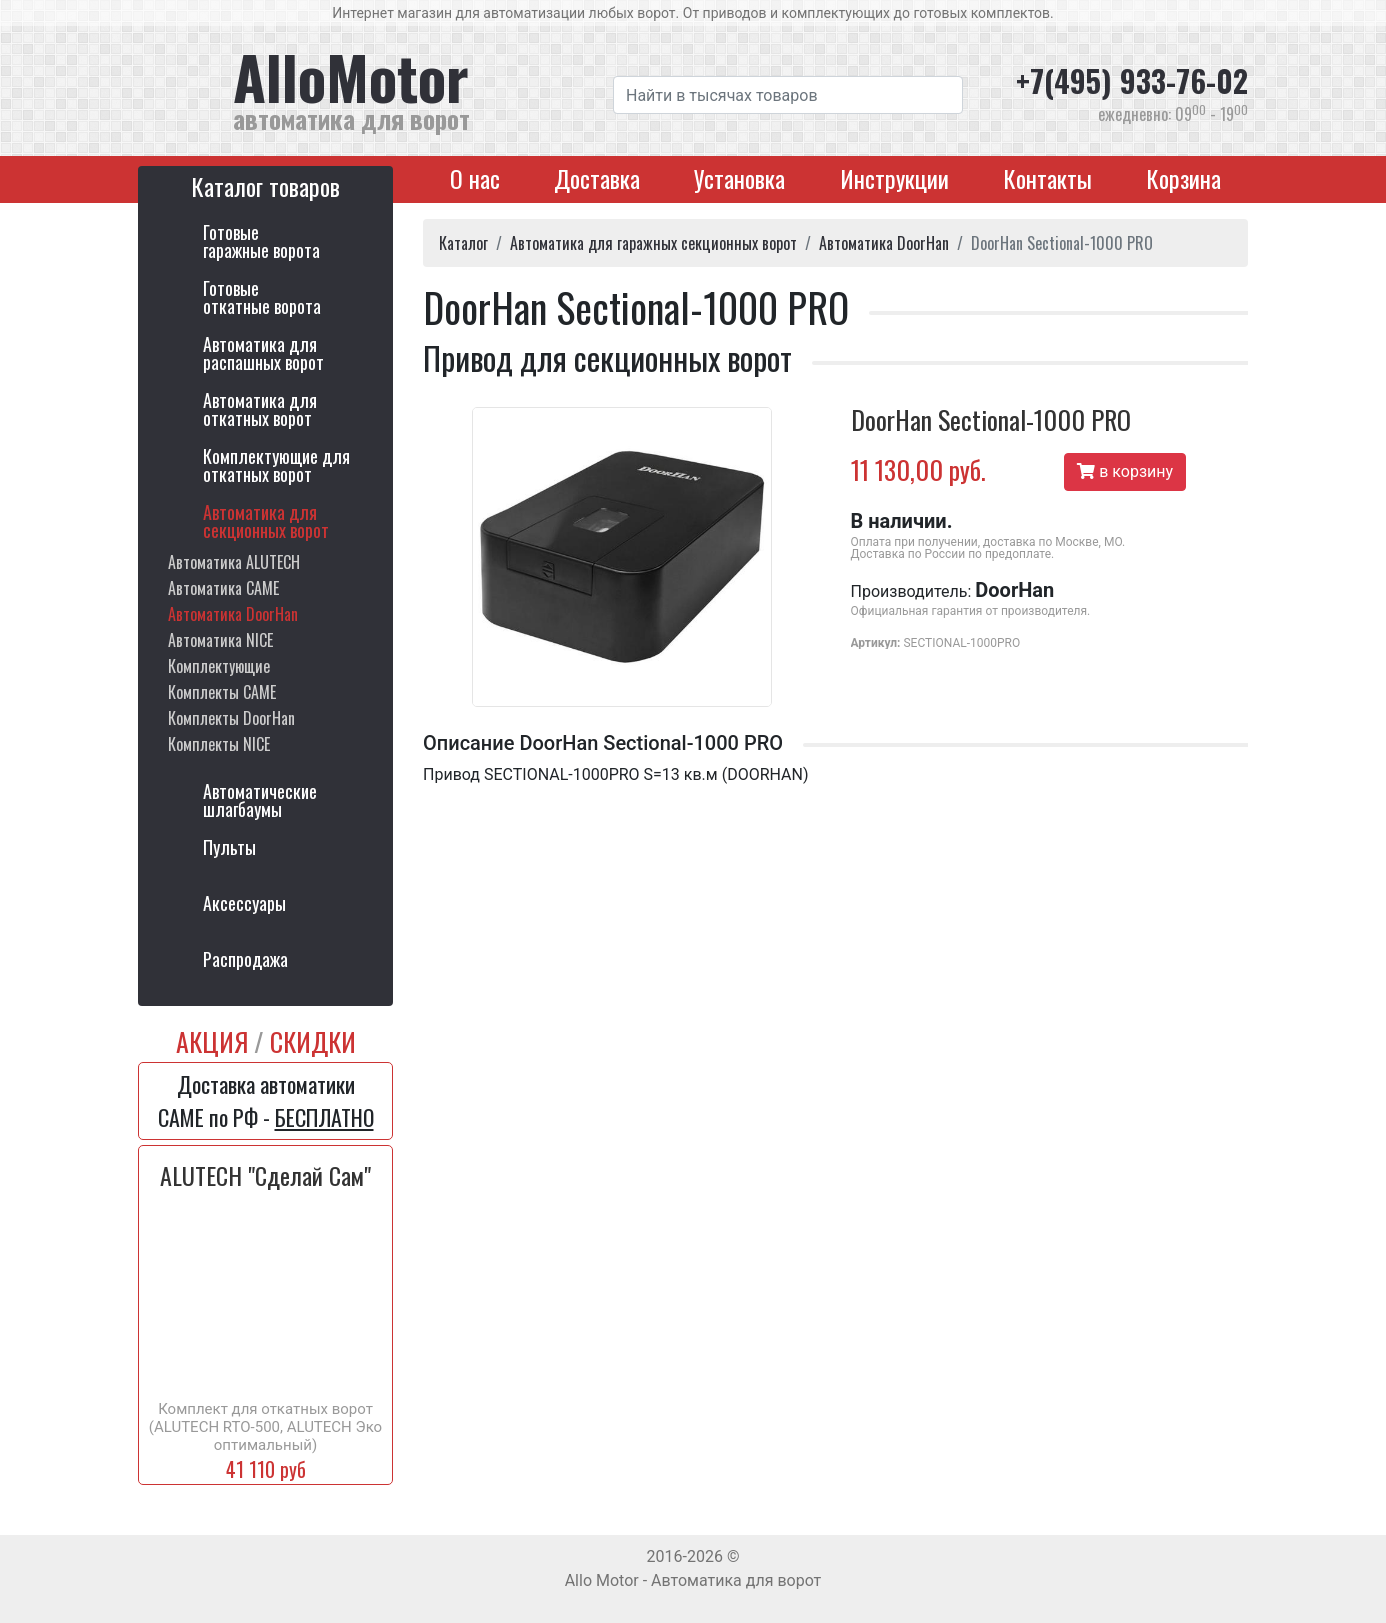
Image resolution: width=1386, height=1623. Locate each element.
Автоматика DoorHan (233, 614)
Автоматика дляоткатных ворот (260, 409)
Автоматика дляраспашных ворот (263, 353)
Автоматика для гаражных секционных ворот (653, 243)
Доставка (597, 178)
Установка (739, 178)
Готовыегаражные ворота (261, 241)
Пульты (229, 847)
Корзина (1183, 178)
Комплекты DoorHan (231, 718)
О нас (475, 178)
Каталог (463, 243)
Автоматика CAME (223, 588)
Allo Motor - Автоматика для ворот (693, 1580)
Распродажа (245, 959)
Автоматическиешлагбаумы (260, 800)
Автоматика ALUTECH (234, 562)
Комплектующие (219, 666)
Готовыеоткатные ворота (262, 297)
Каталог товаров (265, 185)
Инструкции (894, 178)
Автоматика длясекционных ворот (266, 521)
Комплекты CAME (222, 692)
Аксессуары (244, 903)
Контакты (1047, 178)
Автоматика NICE (220, 640)
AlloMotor (408, 88)
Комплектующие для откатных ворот (276, 465)
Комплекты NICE (219, 744)
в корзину (1125, 471)
